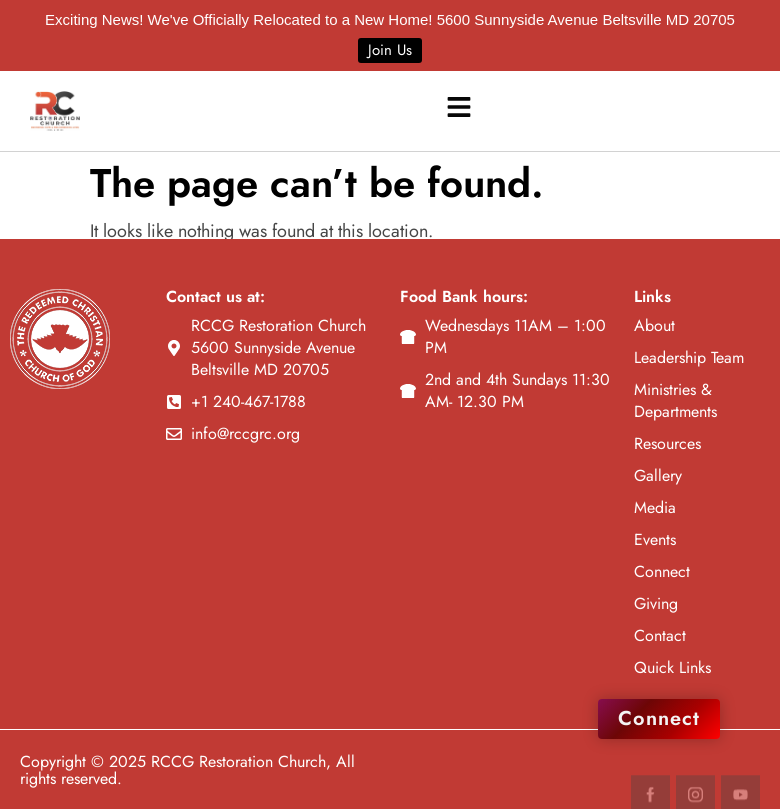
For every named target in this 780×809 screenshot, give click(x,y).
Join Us (390, 50)
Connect (659, 718)
